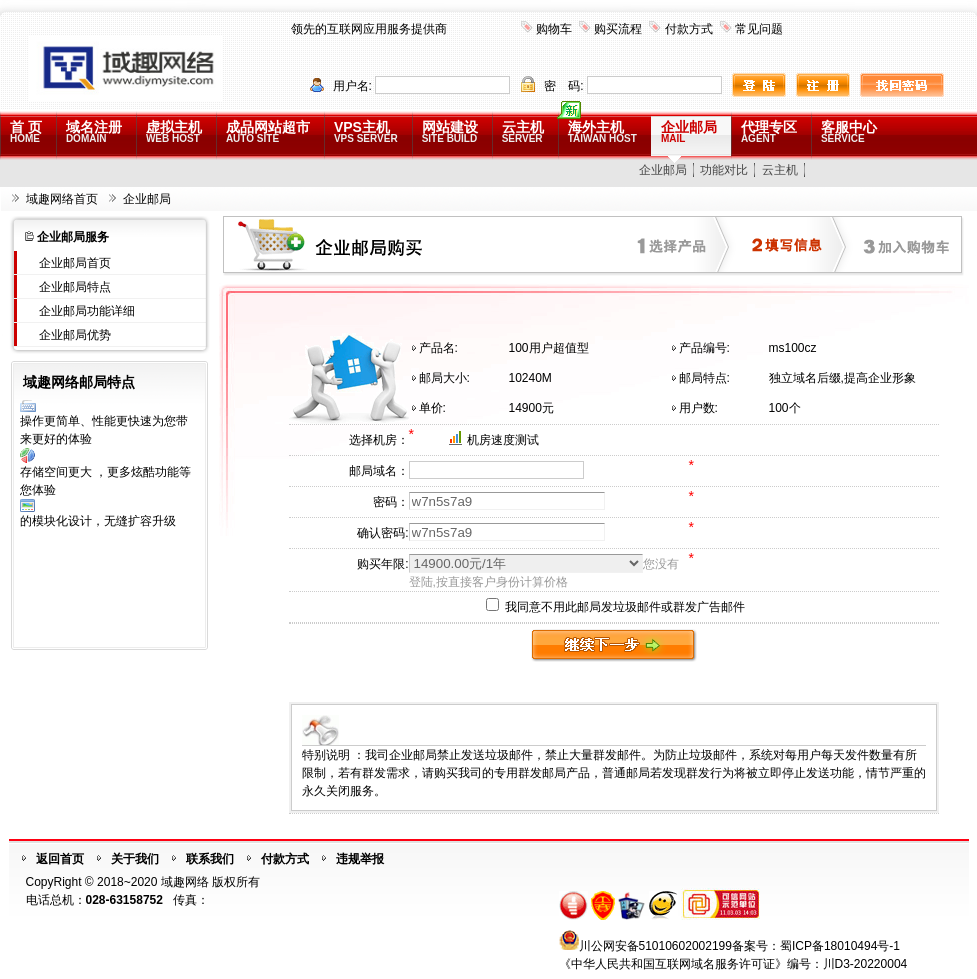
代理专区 (769, 131)
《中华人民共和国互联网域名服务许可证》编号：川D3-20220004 (733, 964)
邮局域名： (379, 471)
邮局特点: (704, 378)
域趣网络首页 (62, 199)
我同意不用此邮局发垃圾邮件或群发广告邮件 (615, 607)
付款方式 (689, 29)
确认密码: (382, 533)
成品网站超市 (268, 131)
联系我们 (210, 859)
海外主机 (602, 131)
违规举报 (360, 859)
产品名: (438, 348)
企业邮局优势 (75, 335)
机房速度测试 (503, 440)
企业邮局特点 (75, 287)
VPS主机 (366, 131)
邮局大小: (444, 378)
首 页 (26, 131)
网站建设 (450, 131)
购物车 (554, 29)
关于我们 (135, 859)
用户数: (698, 408)
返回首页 (60, 859)
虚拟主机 (174, 131)
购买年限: (382, 564)
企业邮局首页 (75, 263)
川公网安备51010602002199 (655, 946)
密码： (391, 502)
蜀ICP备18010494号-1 (840, 946)
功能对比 (724, 170)
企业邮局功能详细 (87, 311)
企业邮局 (689, 131)
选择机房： (379, 440)
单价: (432, 408)
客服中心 (849, 131)
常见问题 (759, 29)
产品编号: (704, 348)
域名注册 (94, 131)
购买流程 (618, 29)
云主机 (523, 131)
